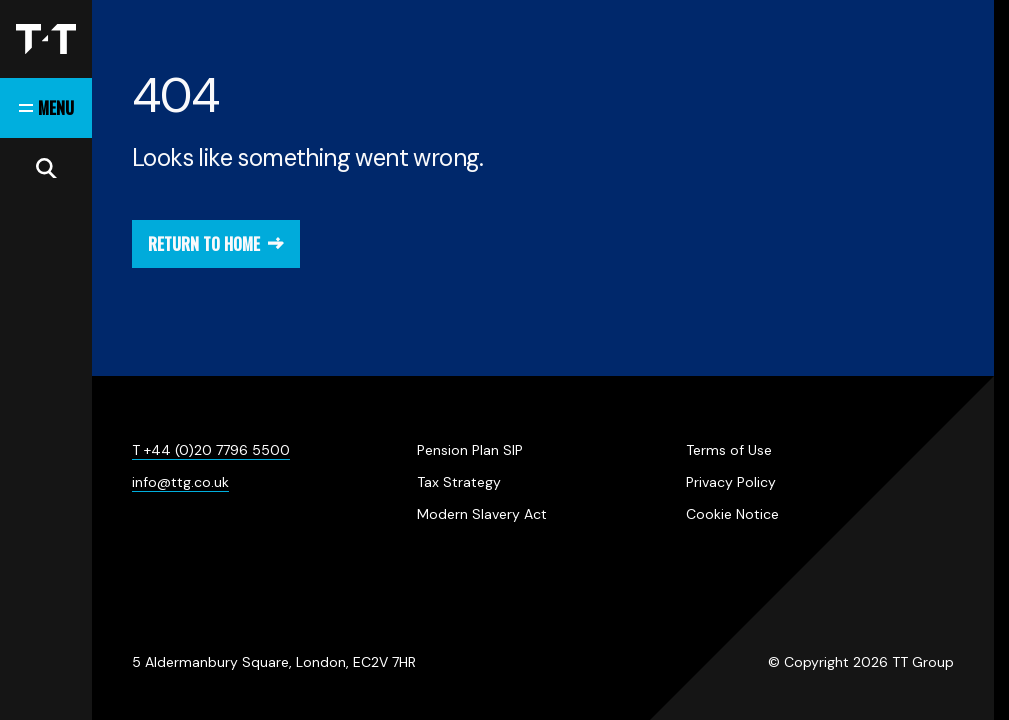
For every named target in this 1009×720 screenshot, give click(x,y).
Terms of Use (729, 450)
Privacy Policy (731, 482)
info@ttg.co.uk (180, 482)
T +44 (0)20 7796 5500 (211, 450)
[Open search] (46, 168)
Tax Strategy (459, 482)
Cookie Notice (732, 514)
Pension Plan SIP (470, 450)
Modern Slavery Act (482, 514)
